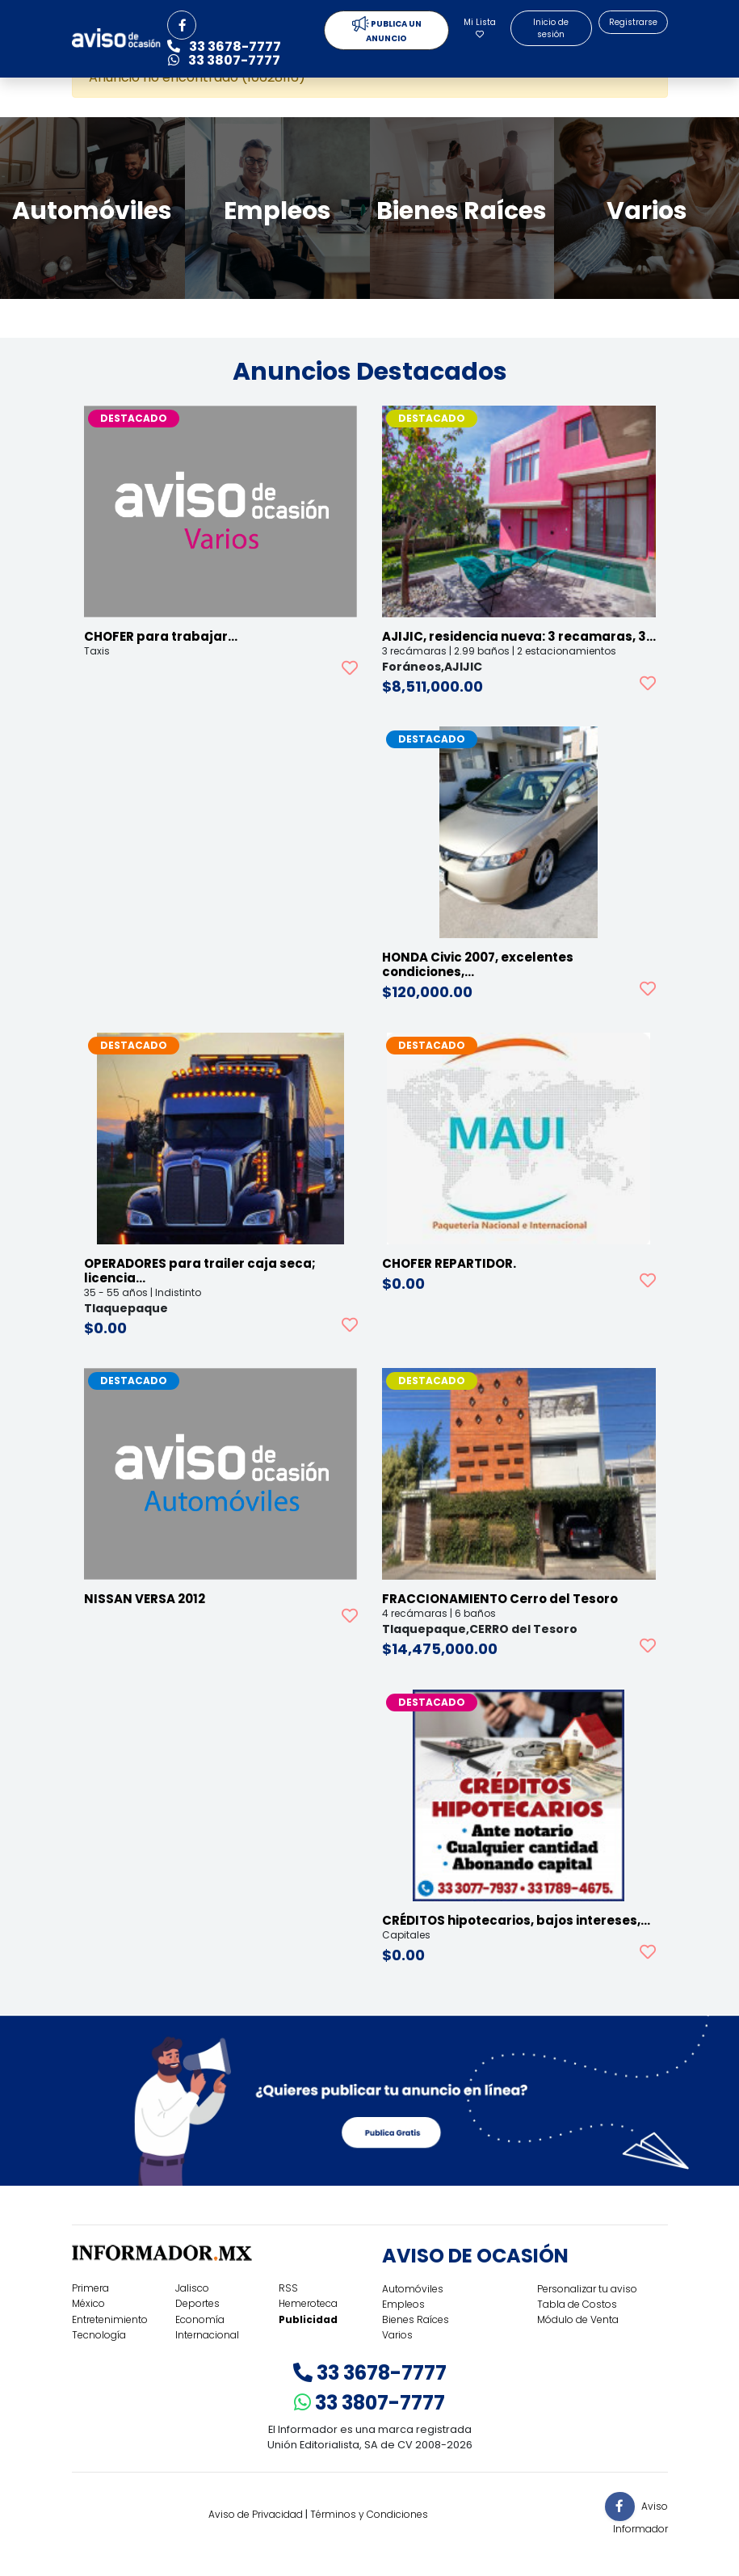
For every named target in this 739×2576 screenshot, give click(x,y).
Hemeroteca (308, 2303)
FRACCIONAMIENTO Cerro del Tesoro (500, 1598)
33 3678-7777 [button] (224, 46)
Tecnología (99, 2335)
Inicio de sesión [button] (551, 28)
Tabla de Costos (577, 2304)
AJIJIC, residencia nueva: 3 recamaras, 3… (519, 636)
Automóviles (412, 2289)
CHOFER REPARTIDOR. (449, 1263)
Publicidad (308, 2319)
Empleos (403, 2304)
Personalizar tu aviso (587, 2289)
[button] (181, 25)
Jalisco (192, 2288)
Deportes (197, 2303)
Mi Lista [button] (480, 27)
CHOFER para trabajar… (160, 636)
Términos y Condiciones (369, 2514)
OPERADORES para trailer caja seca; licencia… (200, 1270)
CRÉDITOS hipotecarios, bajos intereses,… (516, 1920)
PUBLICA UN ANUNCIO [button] (387, 30)
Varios (397, 2335)
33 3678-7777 (370, 2372)
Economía (200, 2319)
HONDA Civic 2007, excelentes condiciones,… (477, 964)
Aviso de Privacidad (255, 2514)
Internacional (207, 2335)
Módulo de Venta (578, 2319)
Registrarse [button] (633, 22)
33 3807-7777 (369, 2402)
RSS (288, 2288)
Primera (90, 2288)
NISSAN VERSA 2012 (144, 1598)
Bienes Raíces (415, 2319)
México (88, 2303)
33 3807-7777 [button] (224, 60)
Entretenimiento (110, 2319)
